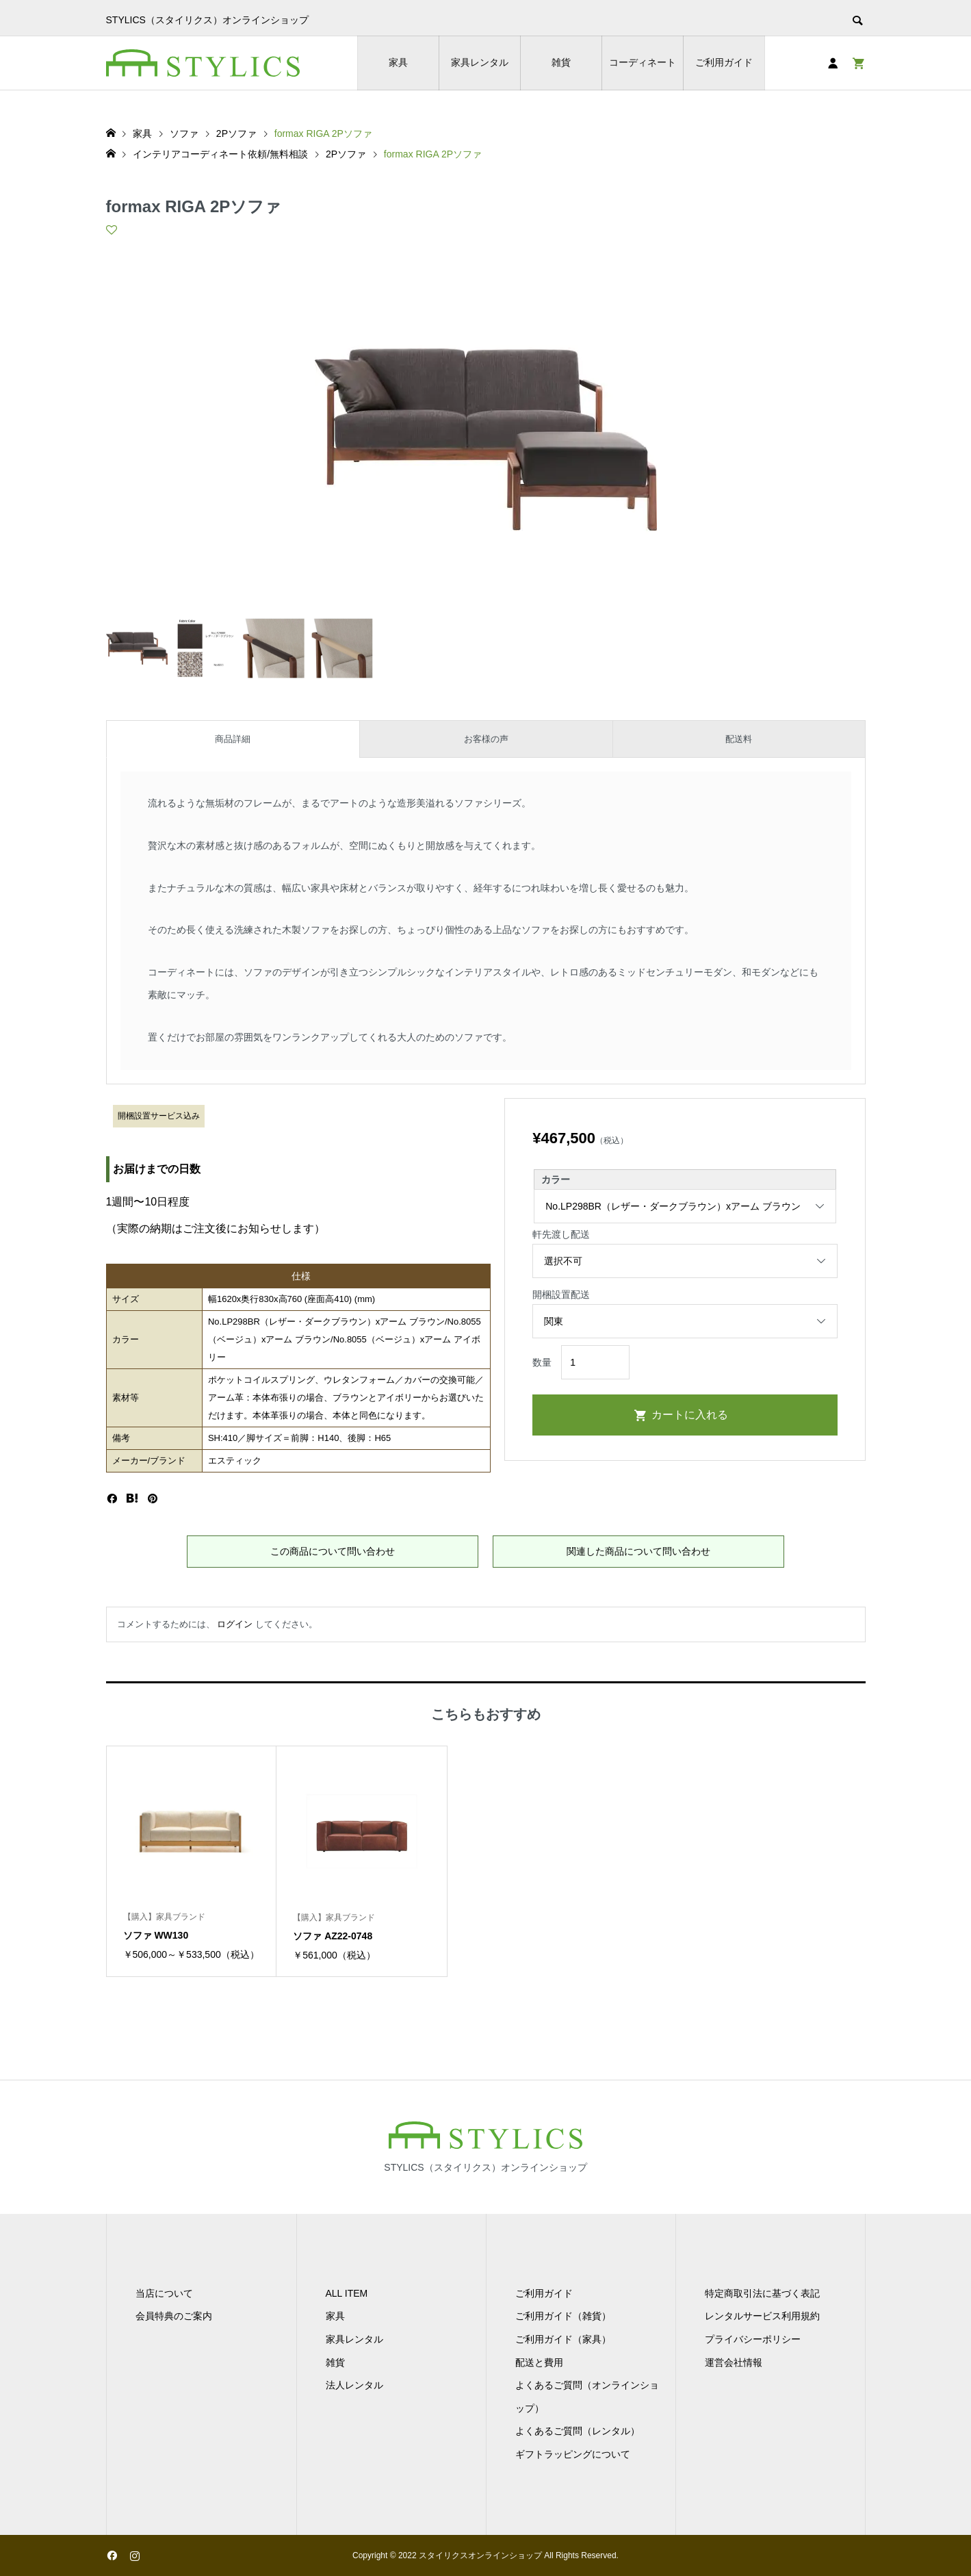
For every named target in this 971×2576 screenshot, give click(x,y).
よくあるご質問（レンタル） (577, 2430)
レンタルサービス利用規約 (762, 2315)
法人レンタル (354, 2385)
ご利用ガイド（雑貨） (563, 2315)
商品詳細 (232, 739)
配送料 (738, 739)
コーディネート (642, 62)
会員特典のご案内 (173, 2315)
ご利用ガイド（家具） (563, 2339)
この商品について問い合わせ (332, 1551)
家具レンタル (479, 62)
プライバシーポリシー (753, 2339)
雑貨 (561, 62)
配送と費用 (539, 2362)
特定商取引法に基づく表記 (762, 2293)
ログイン (235, 1624)
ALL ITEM (347, 2293)
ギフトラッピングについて (572, 2454)
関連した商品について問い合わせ (638, 1551)
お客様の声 (486, 739)
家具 (398, 62)
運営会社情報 (733, 2362)
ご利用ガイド (724, 62)
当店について (164, 2293)
